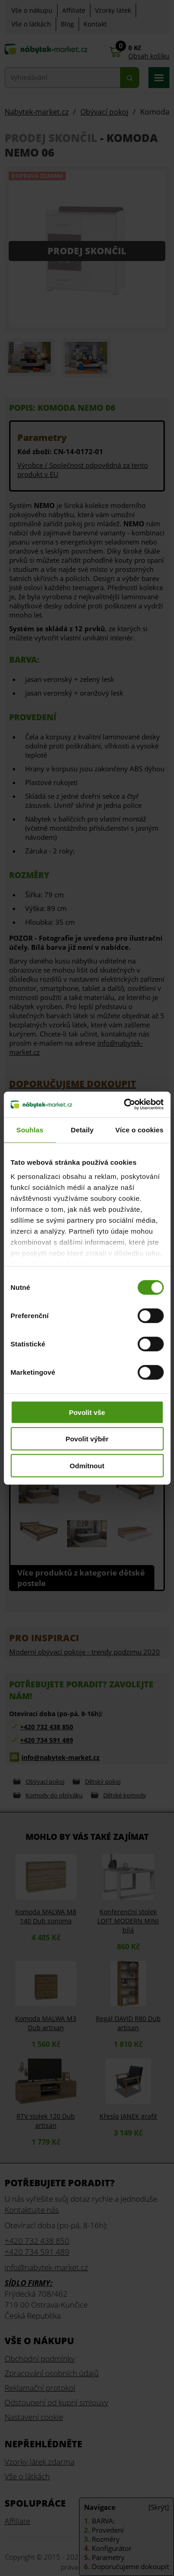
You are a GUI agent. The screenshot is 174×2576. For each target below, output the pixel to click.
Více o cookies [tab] (139, 1129)
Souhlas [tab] (29, 1129)
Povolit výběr (86, 1439)
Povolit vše (87, 1412)
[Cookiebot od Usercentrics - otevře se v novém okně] (124, 1104)
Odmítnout (87, 1465)
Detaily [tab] (82, 1129)
